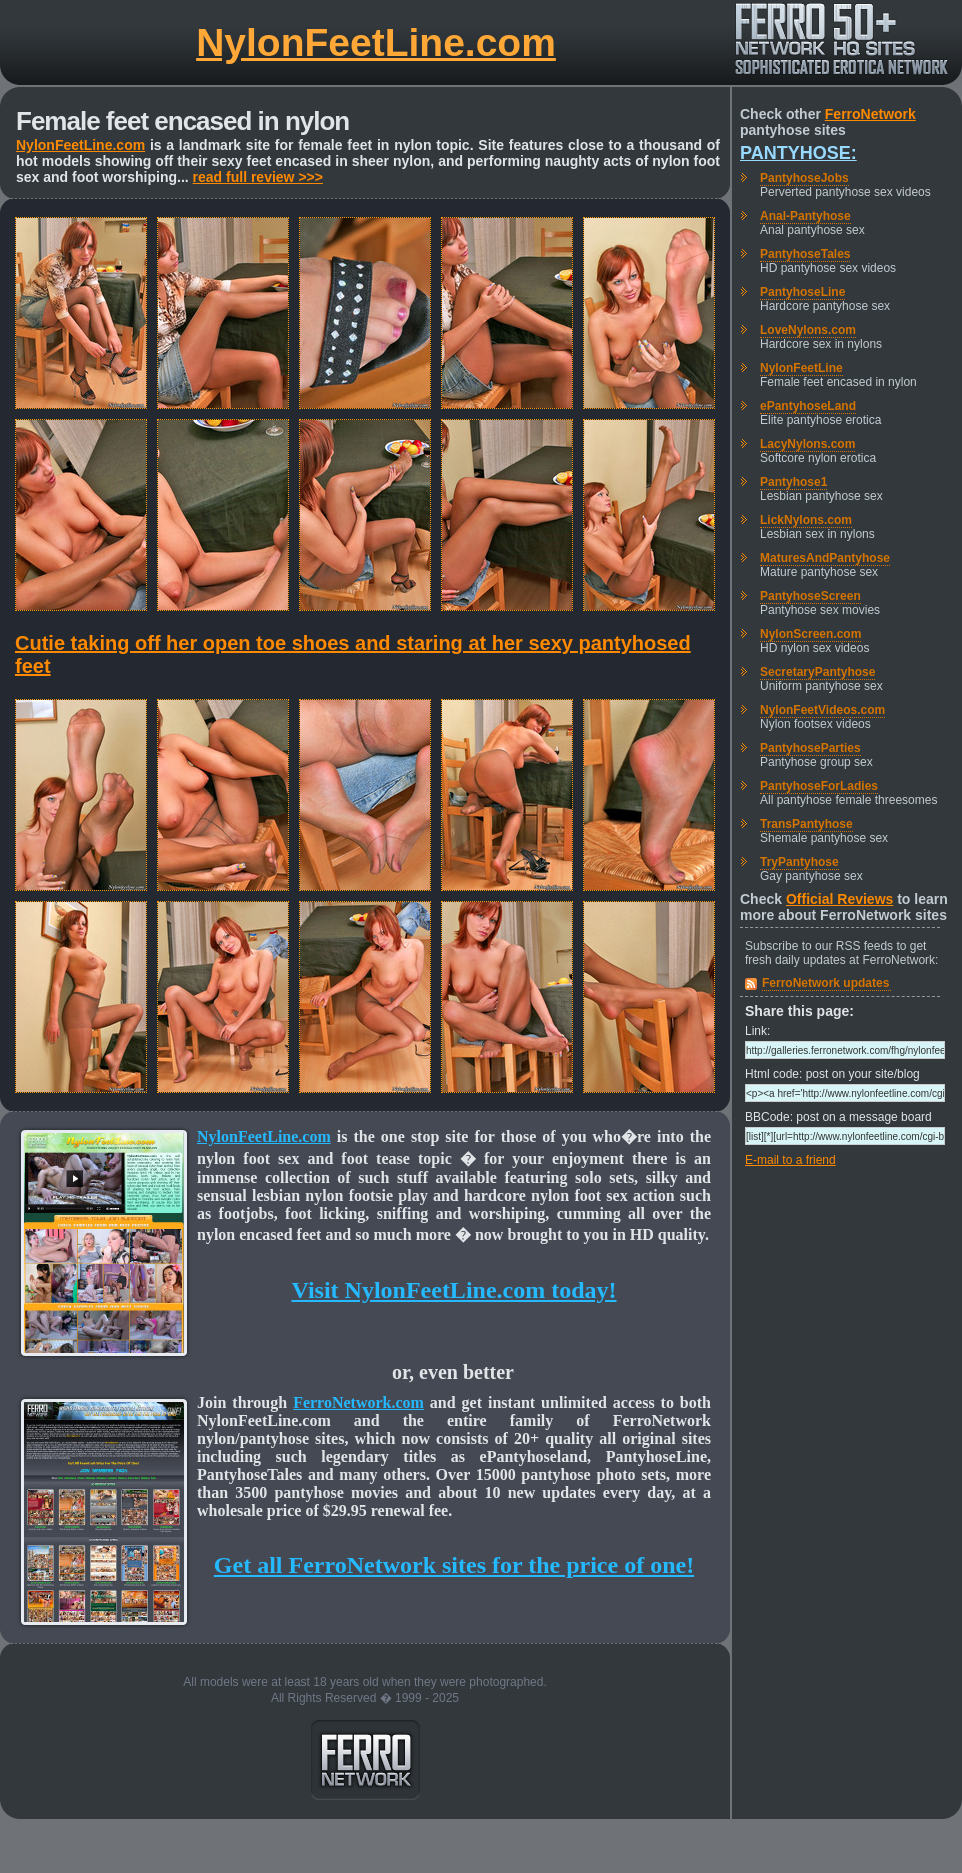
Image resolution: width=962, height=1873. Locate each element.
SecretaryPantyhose (817, 672)
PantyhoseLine (802, 292)
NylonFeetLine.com (376, 42)
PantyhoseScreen (810, 596)
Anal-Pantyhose (805, 216)
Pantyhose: (798, 153)
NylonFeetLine (801, 368)
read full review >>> (258, 177)
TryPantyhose (799, 862)
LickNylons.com (806, 520)
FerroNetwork (870, 114)
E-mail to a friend (790, 1160)
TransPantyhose (806, 824)
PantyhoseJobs (804, 178)
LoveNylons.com (808, 330)
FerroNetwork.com (358, 1402)
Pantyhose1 (793, 482)
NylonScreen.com (810, 634)
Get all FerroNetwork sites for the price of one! (454, 1565)
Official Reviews (839, 899)
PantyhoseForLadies (819, 786)
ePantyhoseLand (808, 406)
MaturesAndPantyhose (825, 558)
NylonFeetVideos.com (822, 710)
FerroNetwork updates (825, 983)
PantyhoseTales (805, 254)
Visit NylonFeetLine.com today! (453, 1290)
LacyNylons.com (807, 444)
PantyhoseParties (810, 748)
